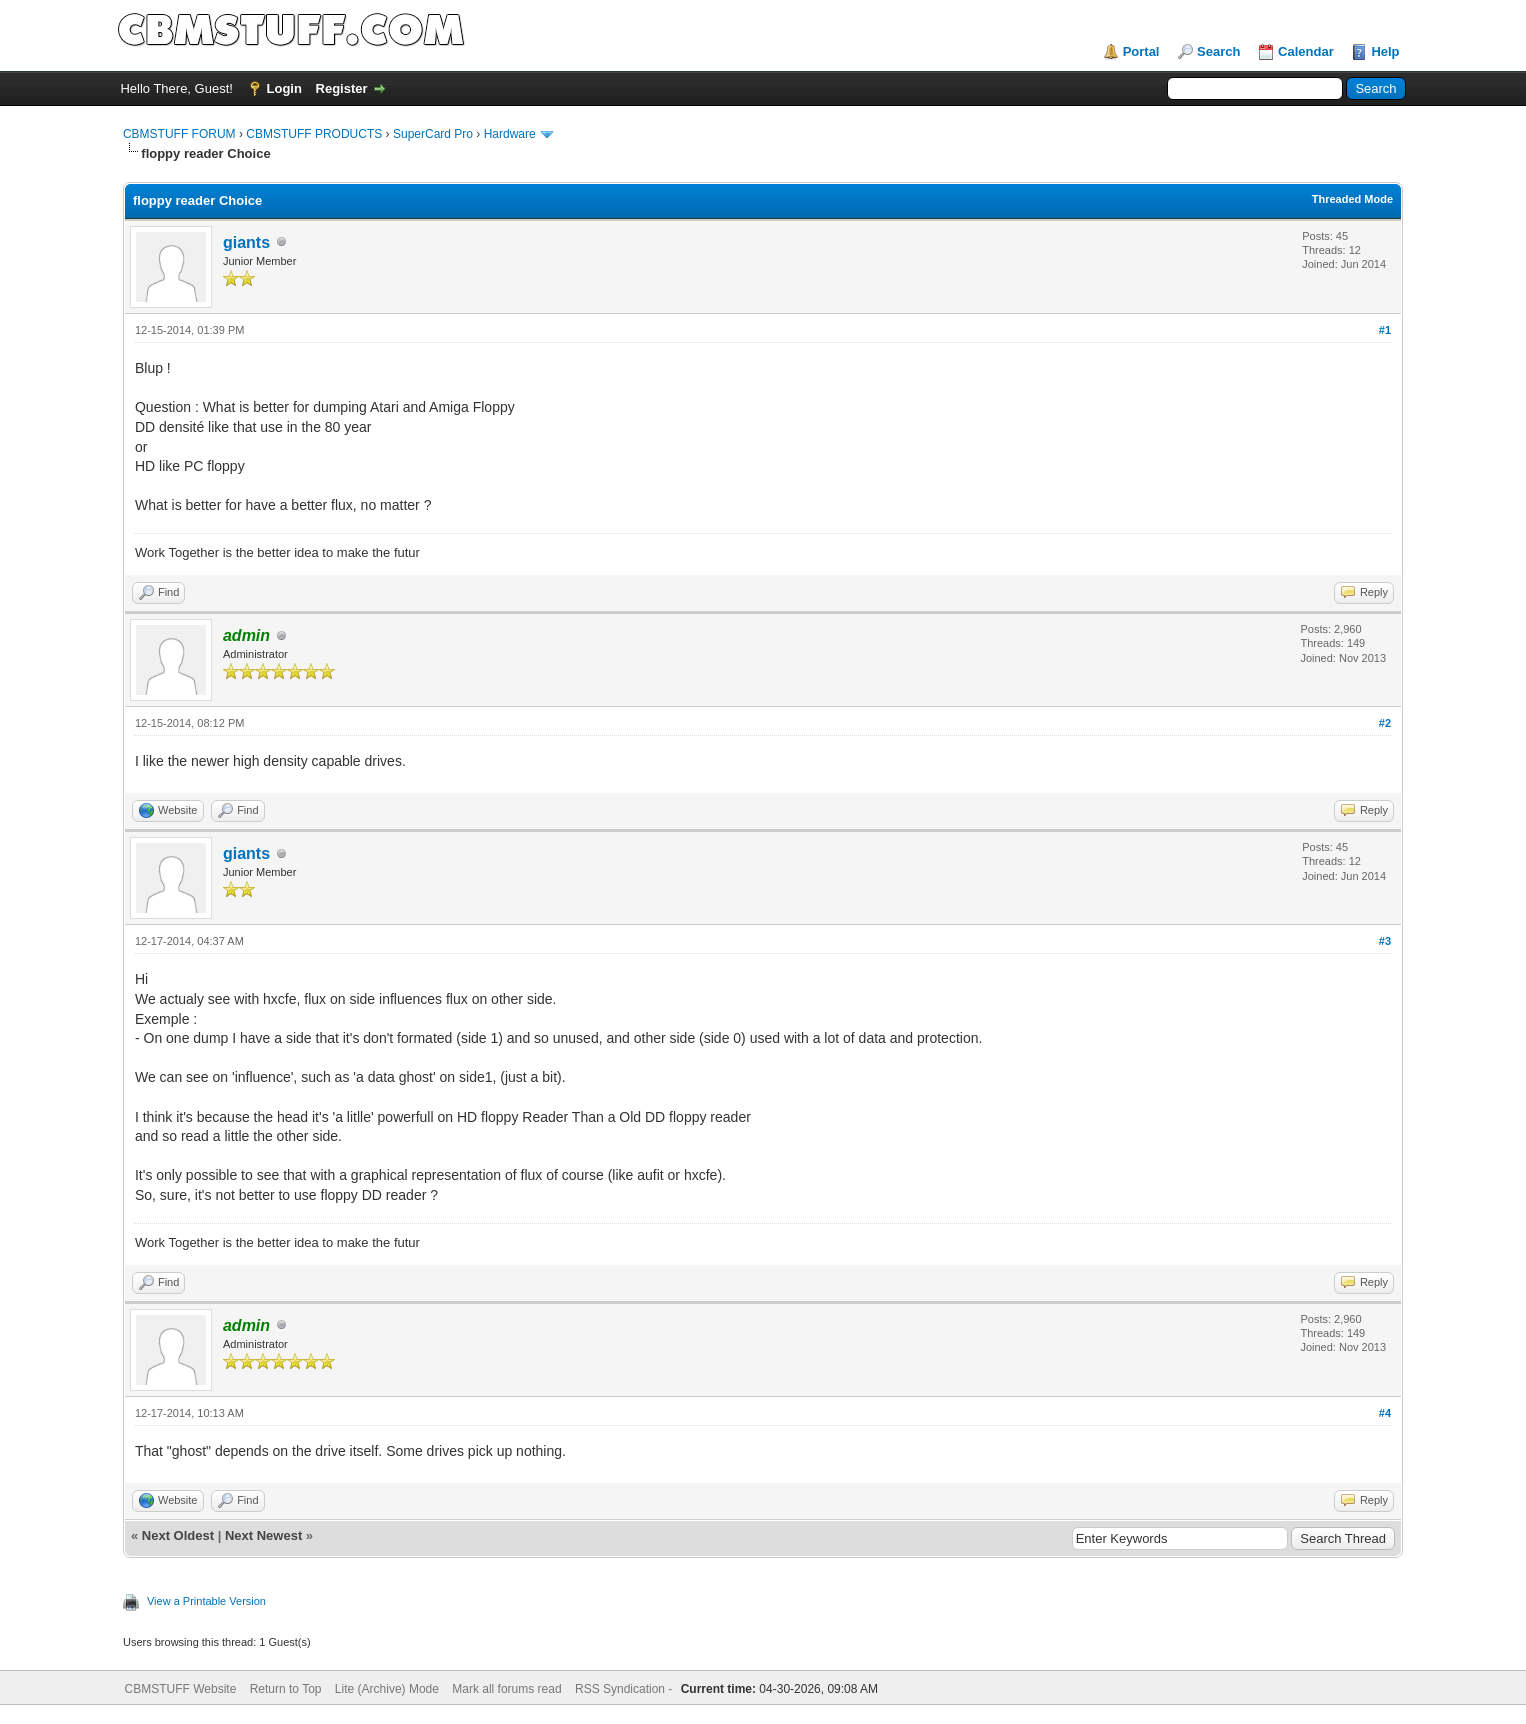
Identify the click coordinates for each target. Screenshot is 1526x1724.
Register (342, 88)
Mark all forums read (506, 1689)
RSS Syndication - (625, 1689)
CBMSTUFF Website (181, 1689)
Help (1385, 51)
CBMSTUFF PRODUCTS (314, 134)
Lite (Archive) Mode (387, 1689)
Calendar (1306, 51)
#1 (1385, 330)
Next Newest (263, 1535)
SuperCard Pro (433, 134)
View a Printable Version (206, 1601)
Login (284, 88)
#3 (1385, 941)
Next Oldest (178, 1535)
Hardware (510, 134)
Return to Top (286, 1689)
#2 (1385, 723)
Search (1218, 51)
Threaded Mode (1352, 199)
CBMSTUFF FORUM (179, 134)
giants (246, 242)
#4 (1385, 1413)
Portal (1141, 51)
